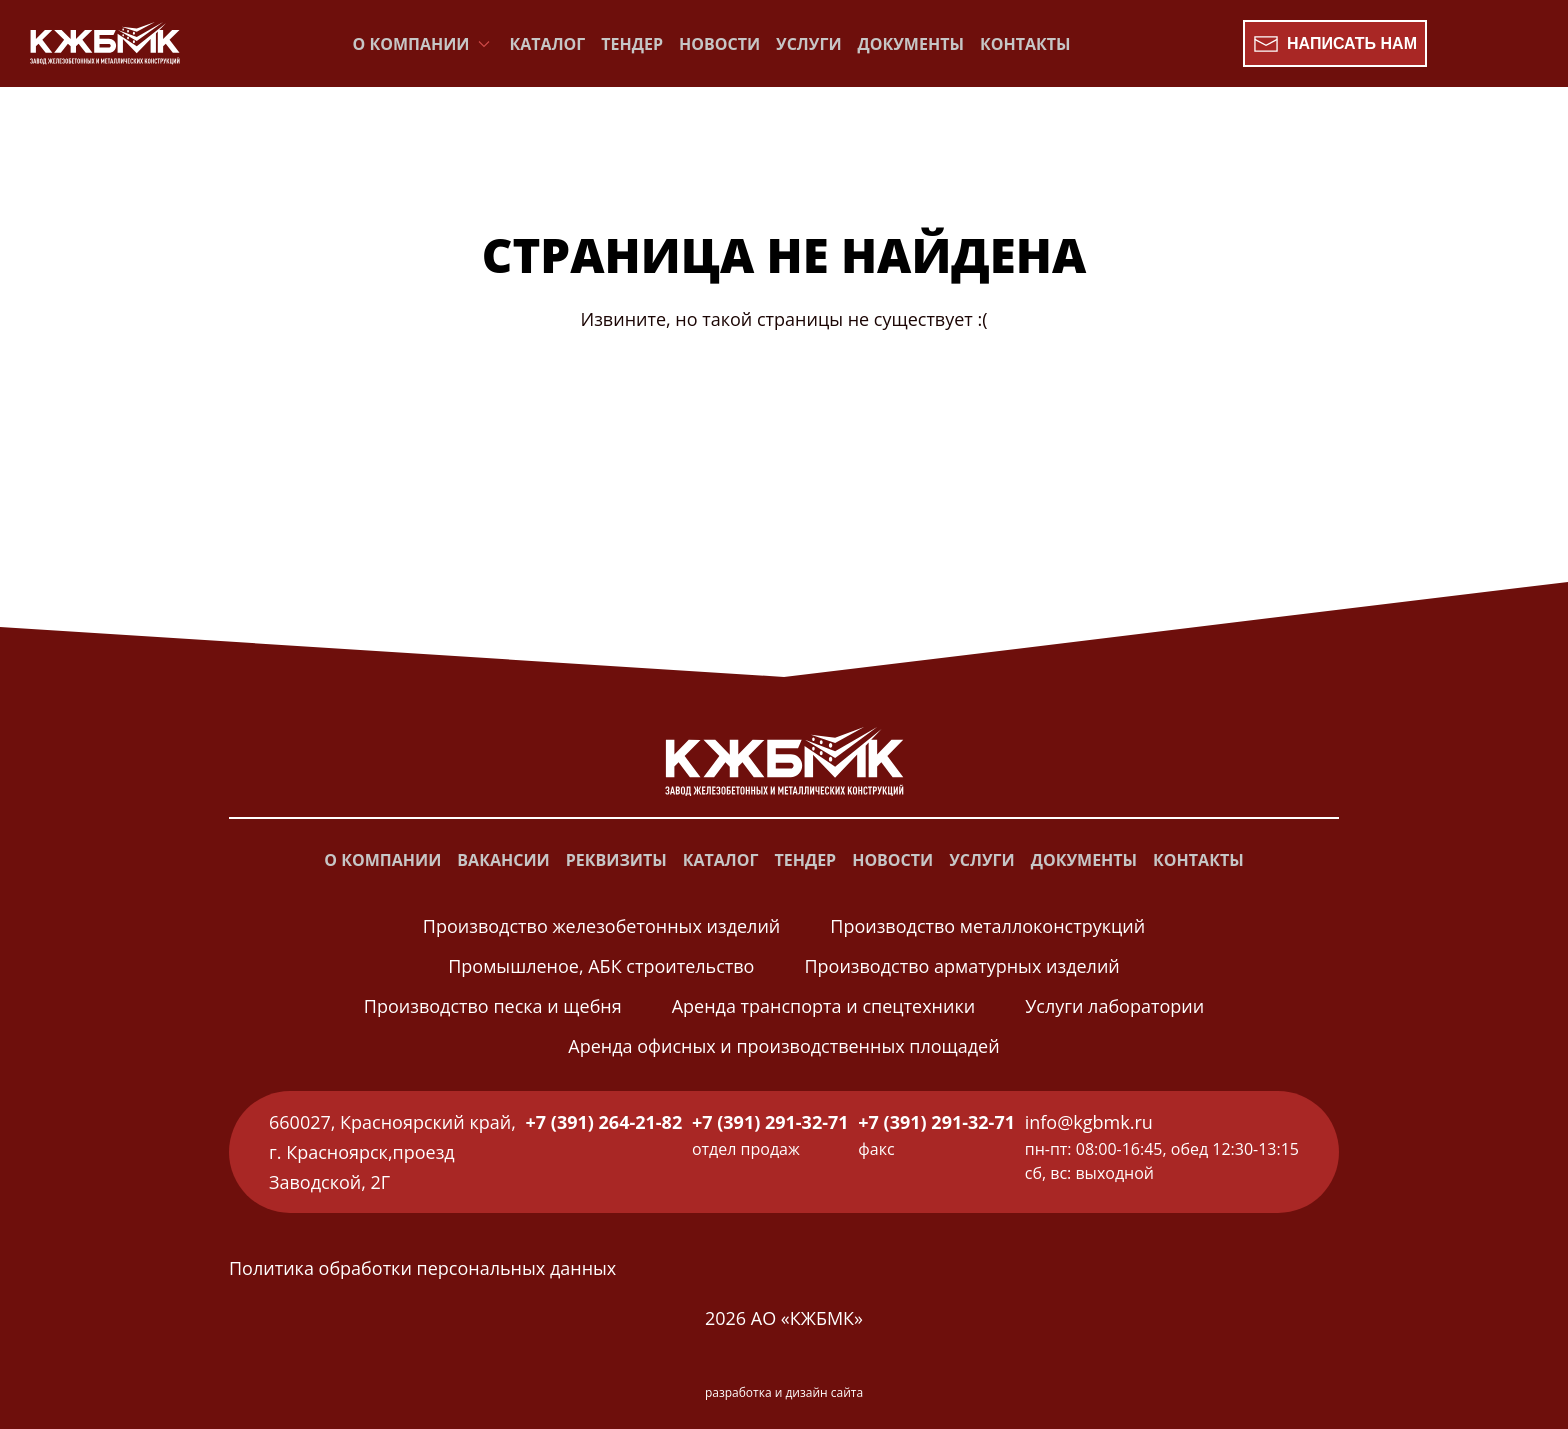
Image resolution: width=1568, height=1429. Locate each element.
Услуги (808, 44)
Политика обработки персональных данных (422, 1268)
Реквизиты (616, 860)
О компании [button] (423, 44)
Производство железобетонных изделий (601, 926)
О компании (382, 860)
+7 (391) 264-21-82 (604, 1122)
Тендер (632, 44)
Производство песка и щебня (493, 1006)
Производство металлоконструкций (987, 926)
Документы (911, 44)
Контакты (1025, 44)
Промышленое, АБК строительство (601, 966)
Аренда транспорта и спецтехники (823, 1006)
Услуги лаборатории (1114, 1006)
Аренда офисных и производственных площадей (783, 1046)
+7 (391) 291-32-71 (770, 1122)
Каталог (548, 44)
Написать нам (1335, 44)
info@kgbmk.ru (1089, 1122)
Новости (719, 44)
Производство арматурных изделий (961, 966)
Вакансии (503, 860)
